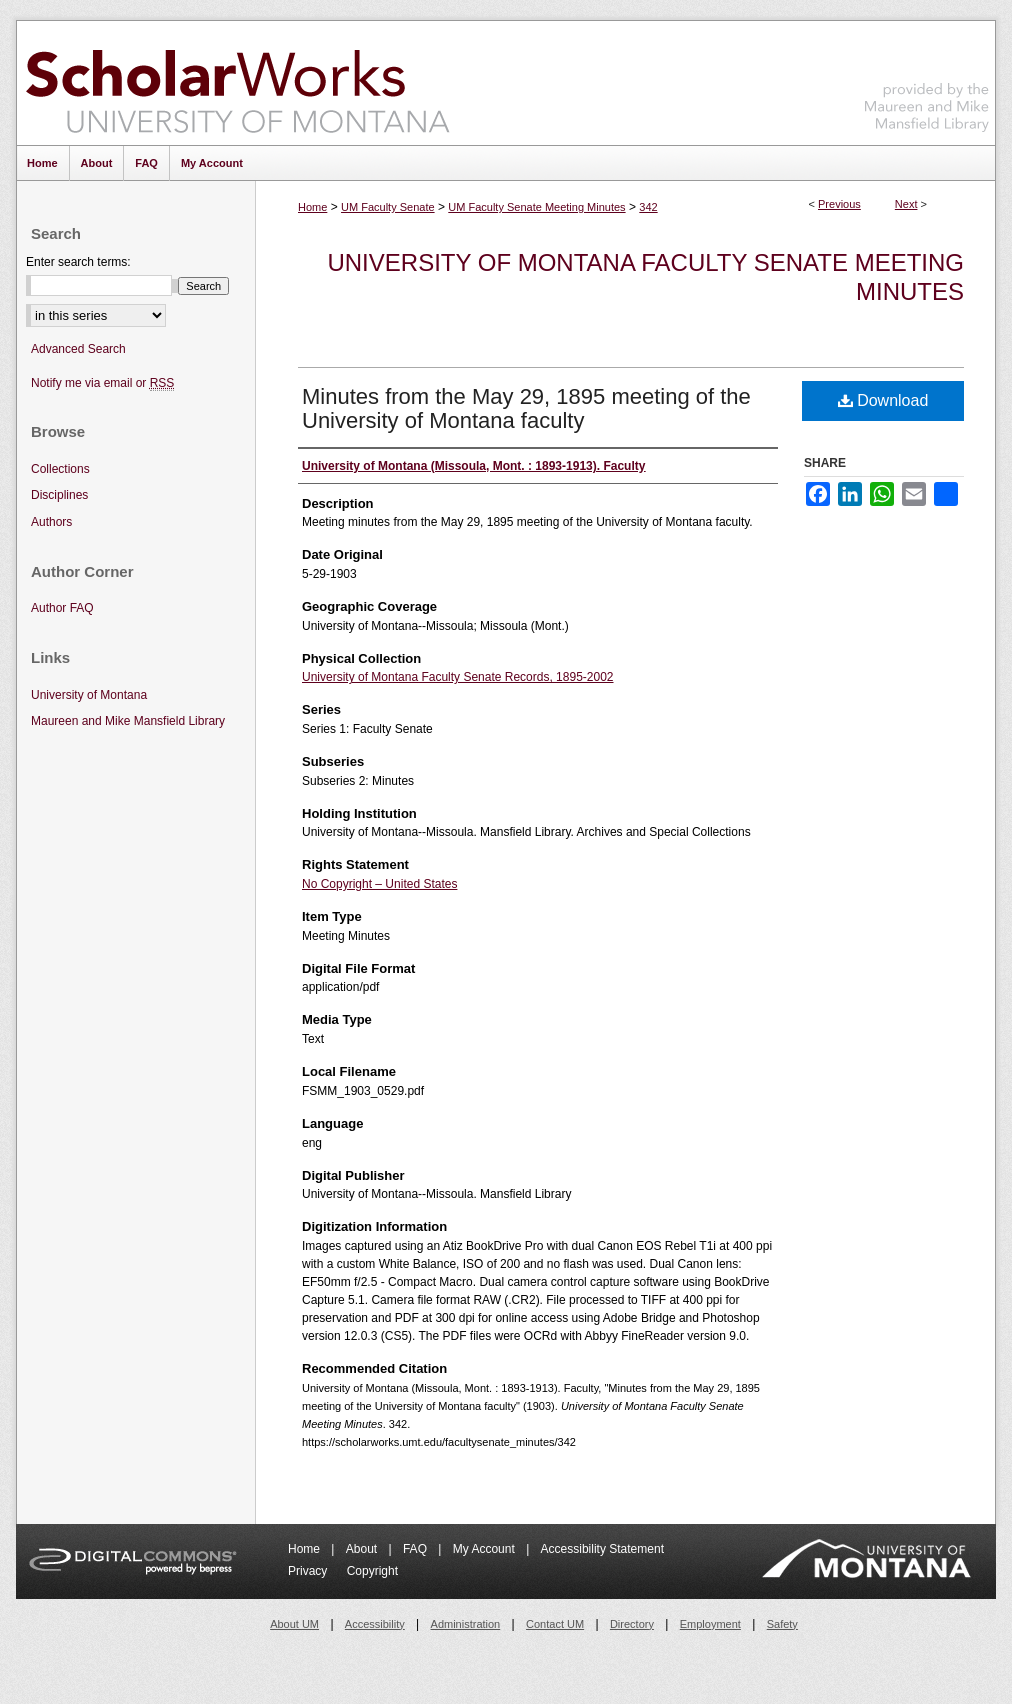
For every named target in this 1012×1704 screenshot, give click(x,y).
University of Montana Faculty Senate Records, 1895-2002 (458, 677)
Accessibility (375, 1624)
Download (883, 400)
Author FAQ (62, 608)
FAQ (416, 1549)
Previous (839, 204)
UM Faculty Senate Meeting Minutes (536, 207)
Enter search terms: (78, 262)
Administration (466, 1624)
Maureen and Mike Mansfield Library (927, 79)
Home (312, 207)
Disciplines (59, 495)
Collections (60, 469)
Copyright (372, 1571)
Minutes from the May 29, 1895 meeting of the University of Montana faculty (526, 408)
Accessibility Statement (602, 1549)
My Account (485, 1549)
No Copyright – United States (379, 884)
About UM (294, 1624)
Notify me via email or (102, 383)
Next (906, 204)
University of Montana (89, 695)
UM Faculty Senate (388, 207)
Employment (710, 1624)
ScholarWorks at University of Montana (237, 83)
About (363, 1549)
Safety (782, 1624)
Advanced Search (78, 349)
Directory (632, 1624)
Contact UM (555, 1624)
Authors (51, 522)
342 (648, 207)
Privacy (309, 1571)
